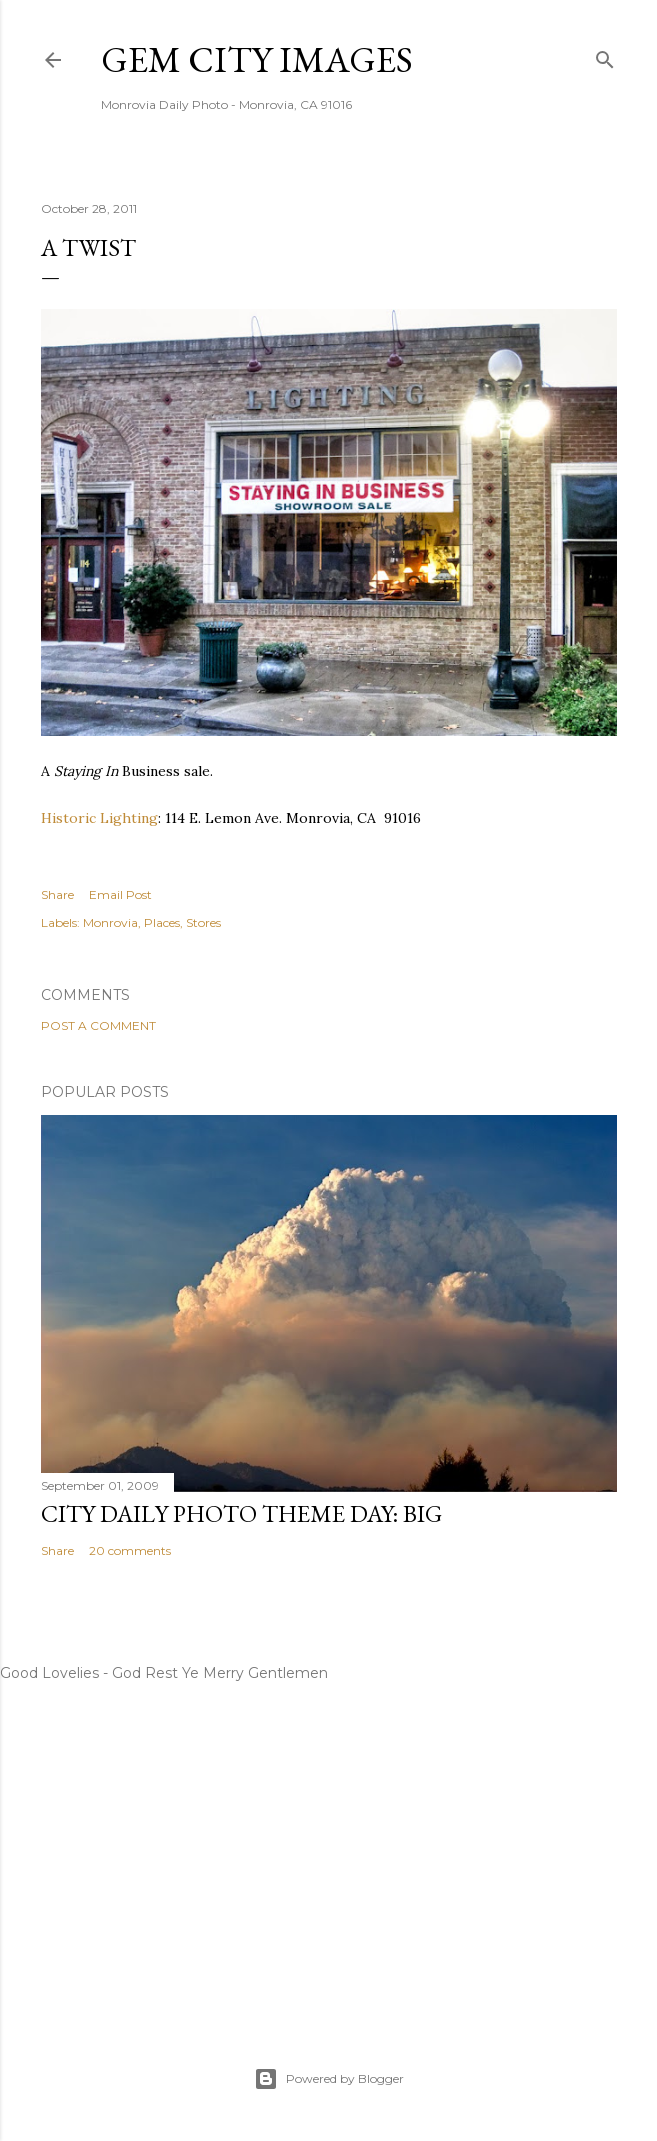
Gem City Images (257, 59)
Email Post (120, 894)
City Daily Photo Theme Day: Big (241, 1513)
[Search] (605, 55)
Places (162, 922)
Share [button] (57, 894)
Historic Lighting (99, 818)
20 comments (130, 1550)
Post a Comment (98, 1025)
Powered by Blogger (329, 2079)
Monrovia (110, 922)
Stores (203, 922)
